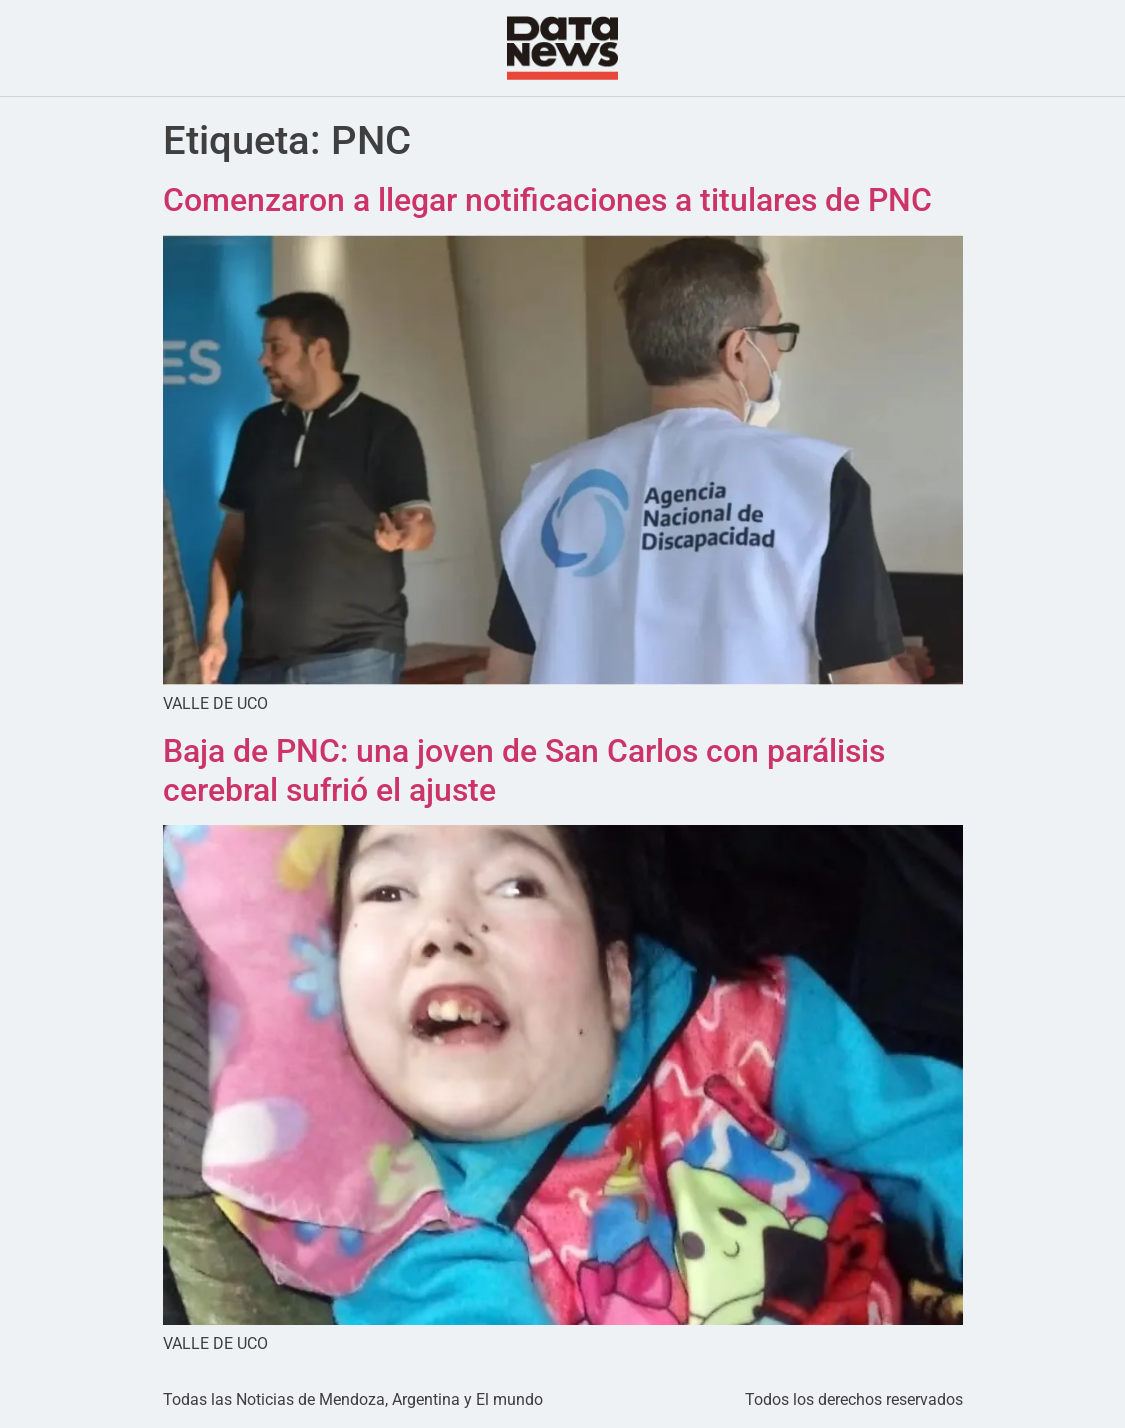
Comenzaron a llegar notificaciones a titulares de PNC (547, 200)
